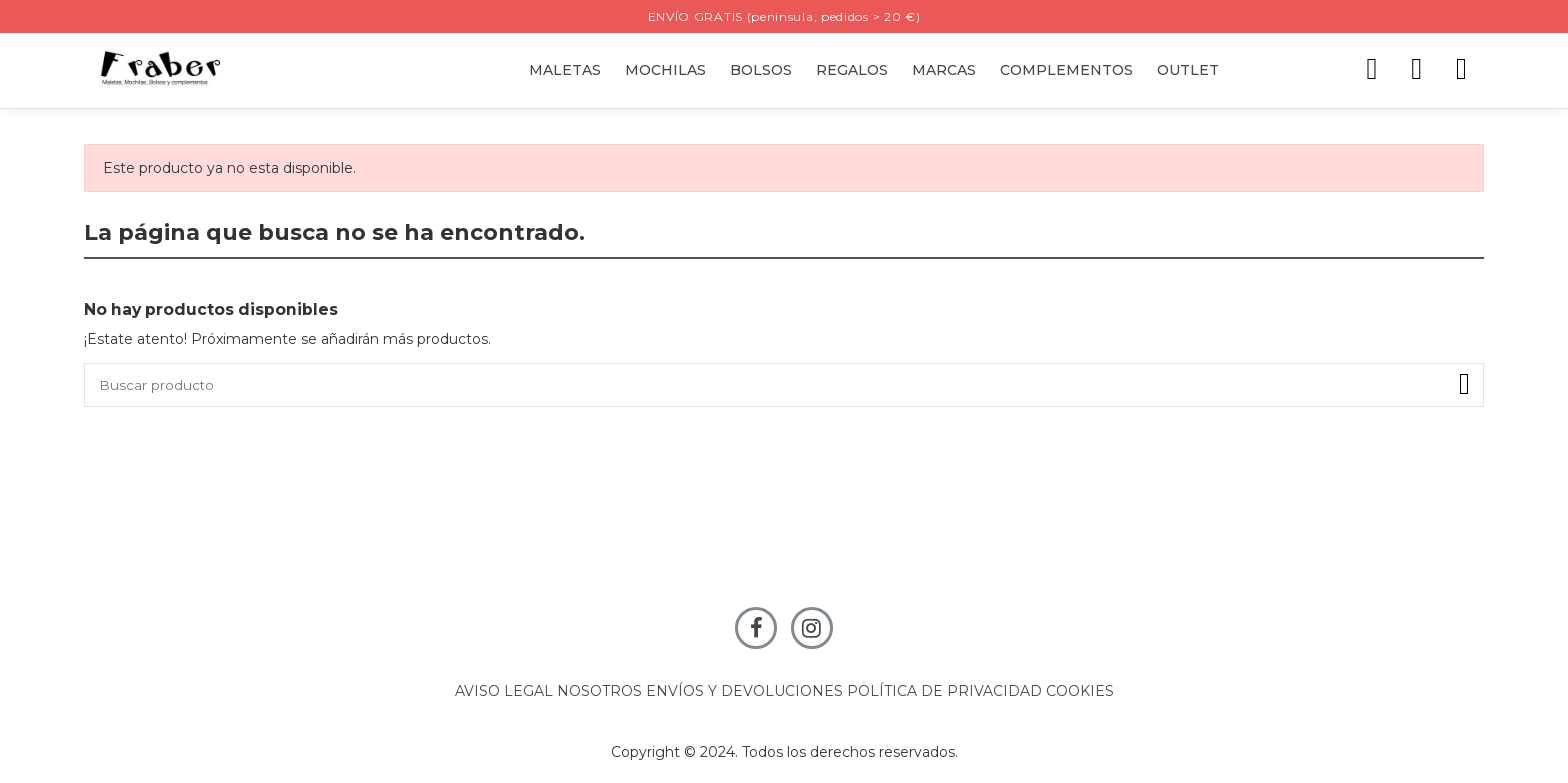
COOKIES (1080, 693)
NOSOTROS (599, 693)
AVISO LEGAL (504, 693)
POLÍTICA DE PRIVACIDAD (944, 693)
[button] (852, 70)
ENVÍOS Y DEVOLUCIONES (744, 693)
